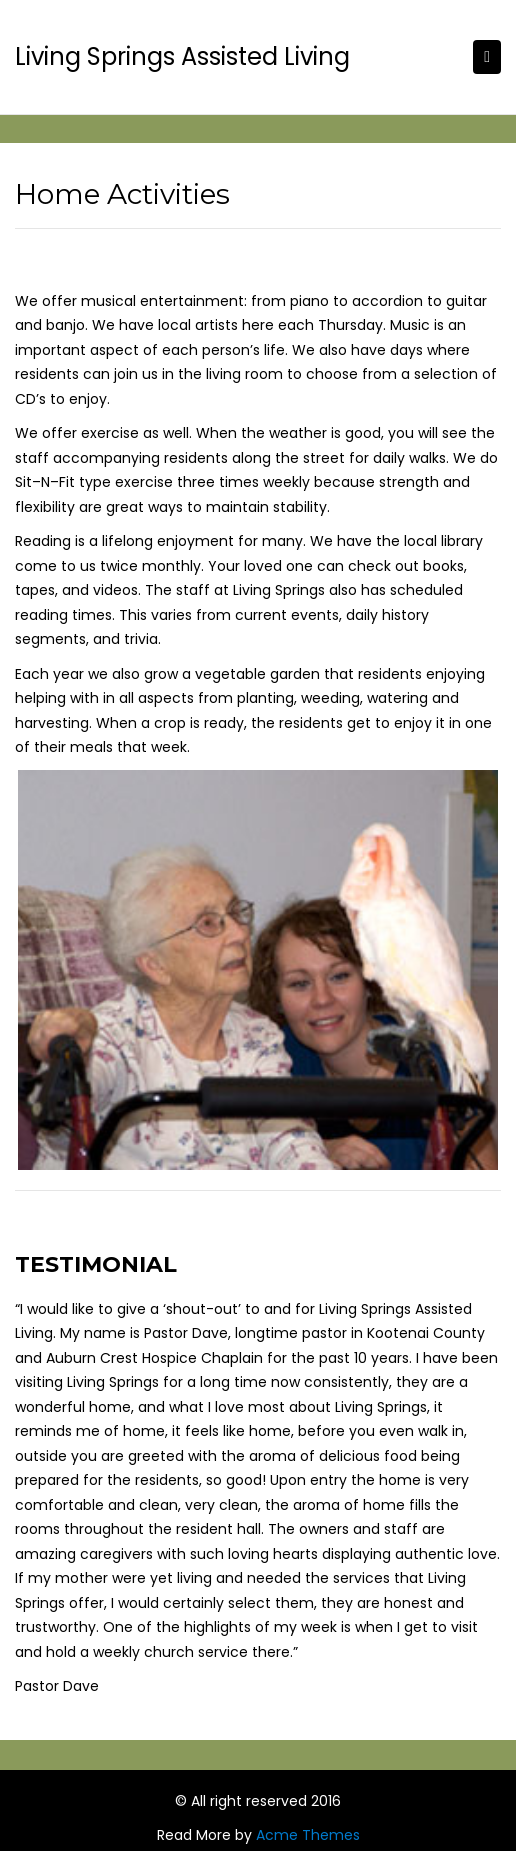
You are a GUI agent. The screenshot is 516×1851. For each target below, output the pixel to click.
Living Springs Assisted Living (182, 56)
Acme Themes (308, 1835)
